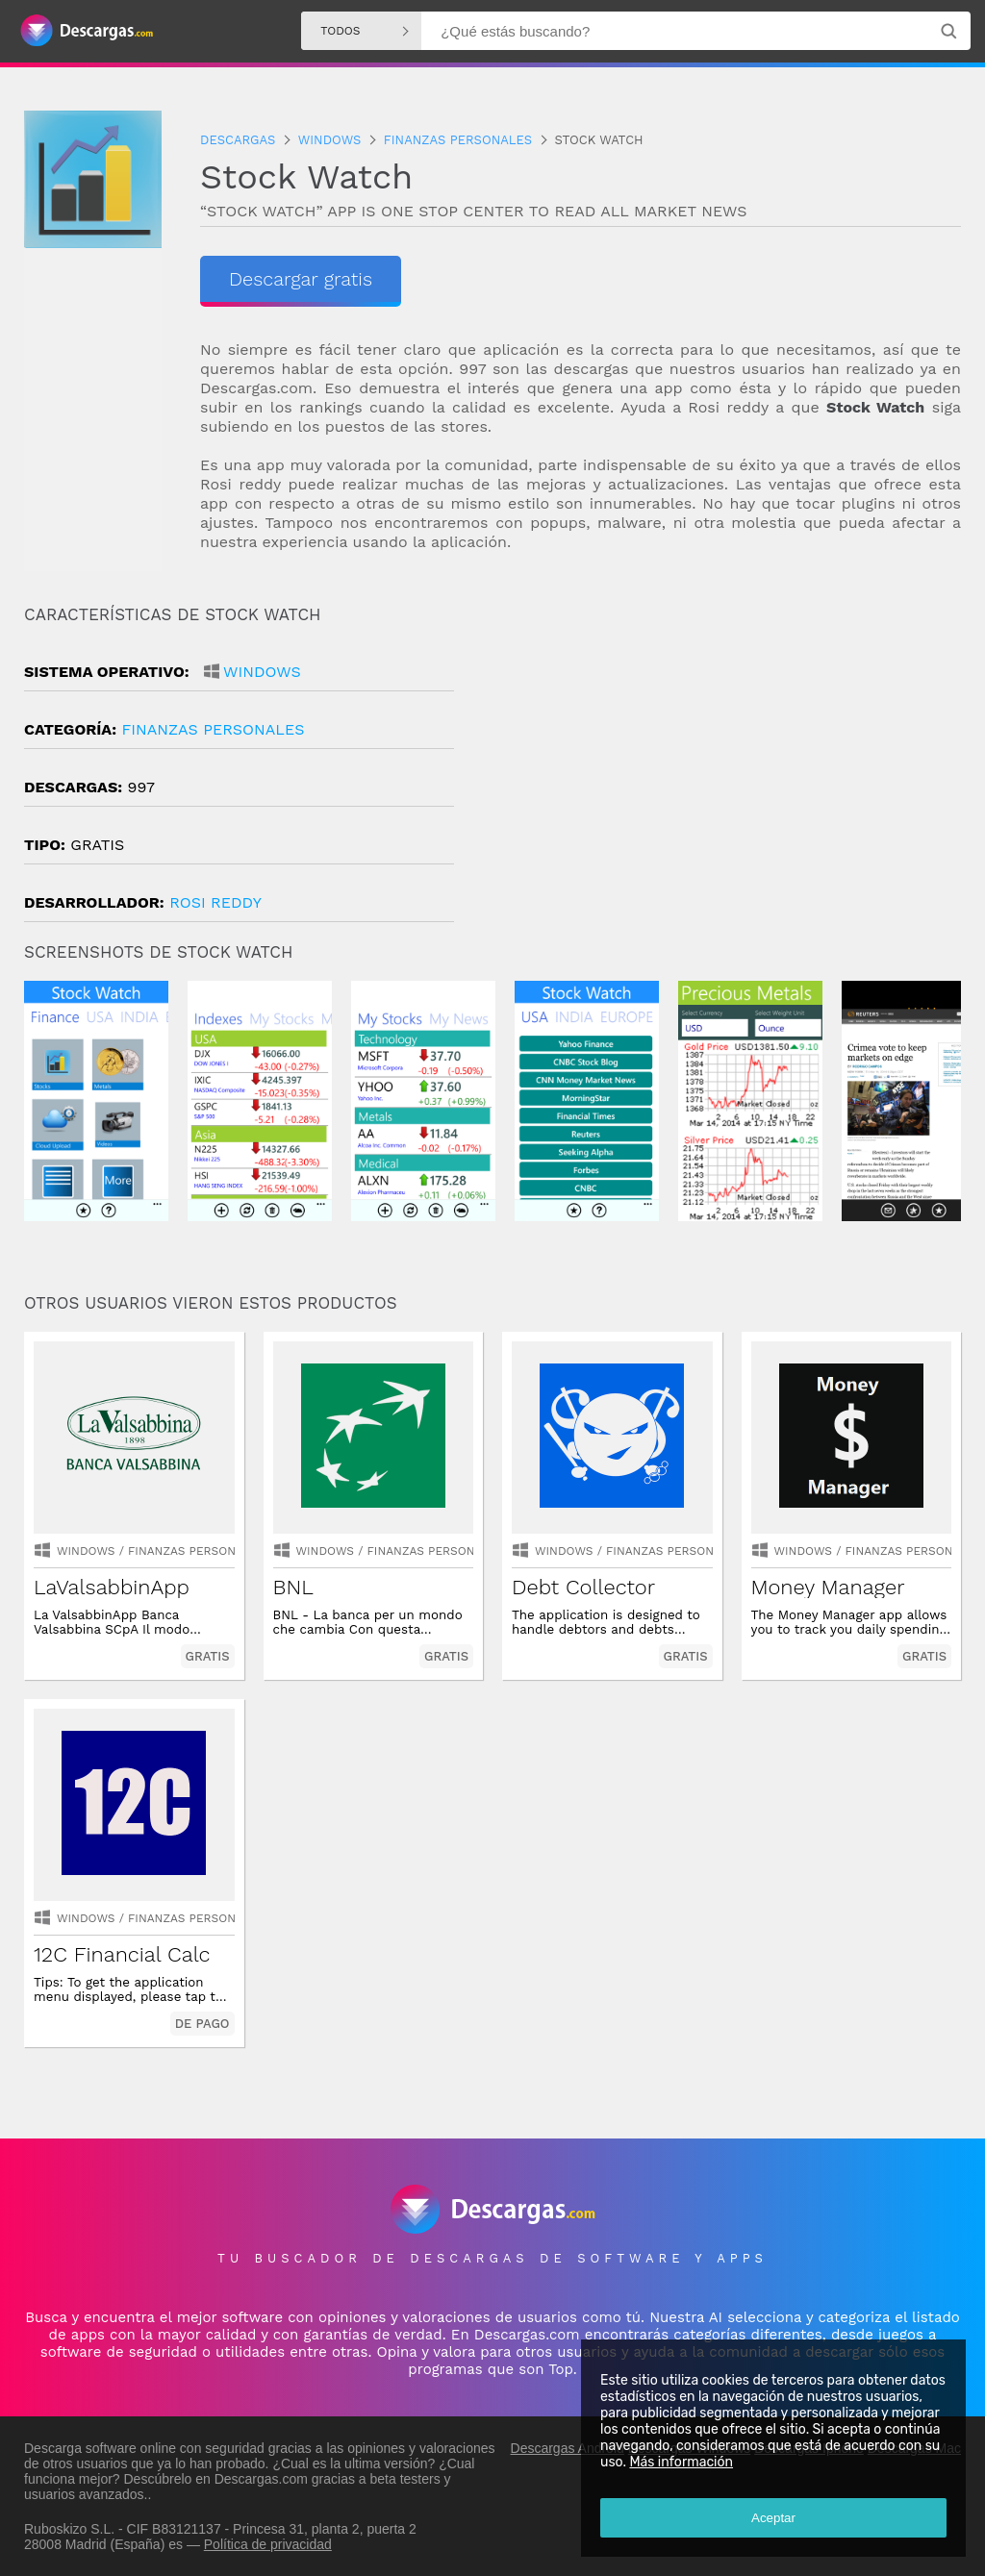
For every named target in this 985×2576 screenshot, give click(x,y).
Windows (262, 672)
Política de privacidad (268, 2544)
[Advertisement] (726, 768)
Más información (681, 2462)
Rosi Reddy (215, 902)
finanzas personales (212, 729)
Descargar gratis (300, 278)
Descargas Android (567, 2448)
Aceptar (773, 2518)
